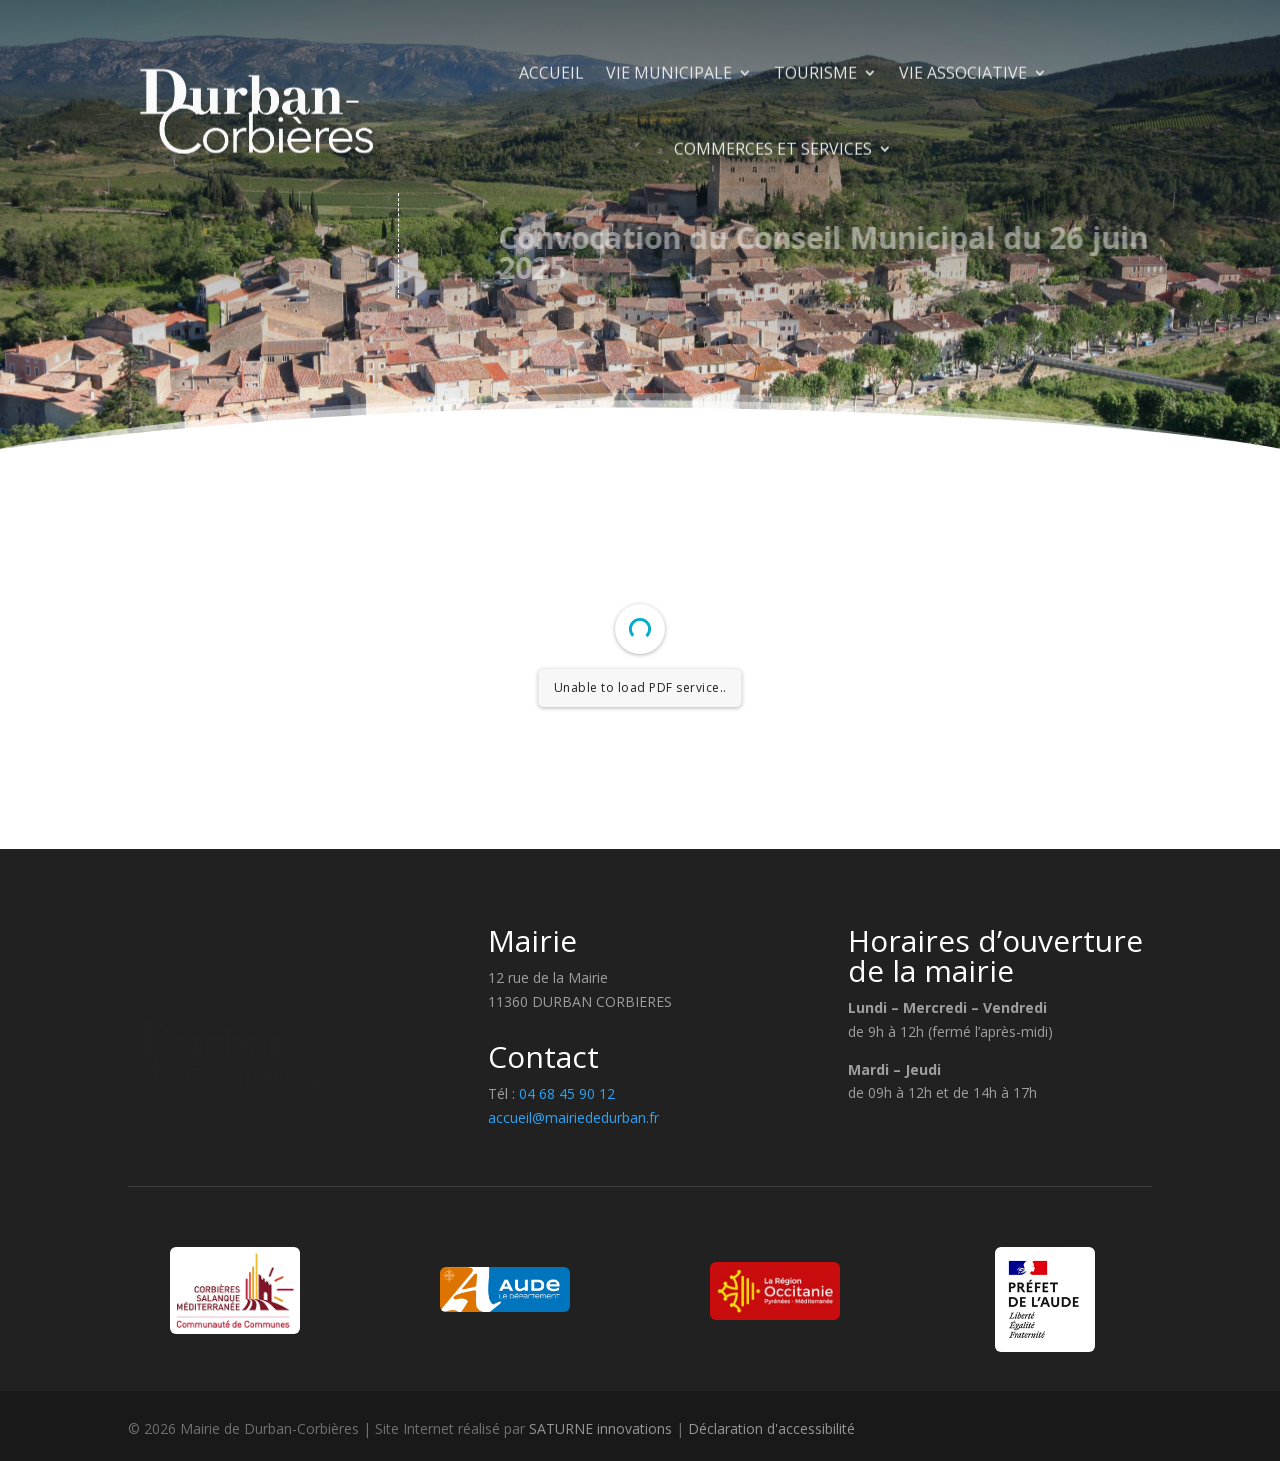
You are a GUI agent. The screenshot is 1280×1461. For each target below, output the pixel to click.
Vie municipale (669, 134)
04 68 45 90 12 (565, 1093)
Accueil (551, 134)
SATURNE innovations (600, 1428)
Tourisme (815, 134)
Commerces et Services (773, 210)
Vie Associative (963, 134)
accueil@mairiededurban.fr (573, 1117)
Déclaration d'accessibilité (771, 1428)
